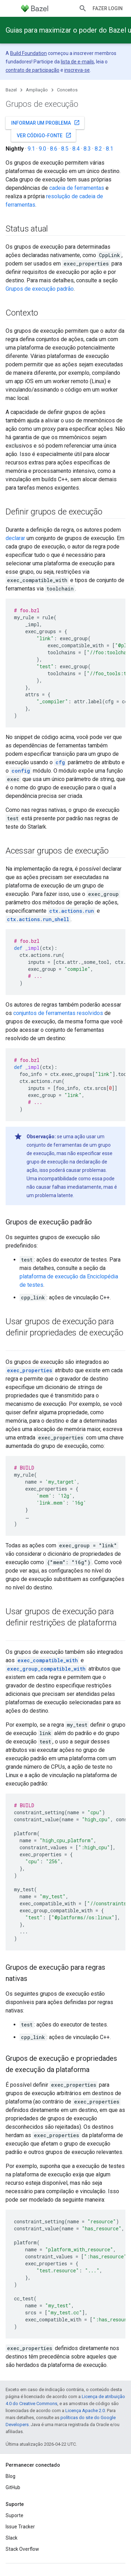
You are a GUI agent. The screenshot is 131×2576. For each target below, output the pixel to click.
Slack (11, 2538)
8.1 (109, 148)
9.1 (31, 148)
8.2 (98, 148)
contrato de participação (32, 70)
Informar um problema (45, 122)
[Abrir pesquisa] (83, 8)
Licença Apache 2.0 (85, 2410)
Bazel (11, 89)
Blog (10, 2476)
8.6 (53, 148)
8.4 (76, 148)
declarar (15, 538)
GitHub (13, 2487)
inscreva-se (77, 70)
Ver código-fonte (44, 135)
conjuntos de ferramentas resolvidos (58, 1013)
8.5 (64, 148)
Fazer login (108, 8)
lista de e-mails (77, 61)
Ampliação (37, 89)
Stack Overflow (22, 2549)
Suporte (14, 2515)
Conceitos (67, 89)
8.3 (87, 148)
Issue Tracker (20, 2526)
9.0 (42, 148)
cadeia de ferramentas (76, 188)
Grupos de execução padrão (40, 288)
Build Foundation (28, 53)
